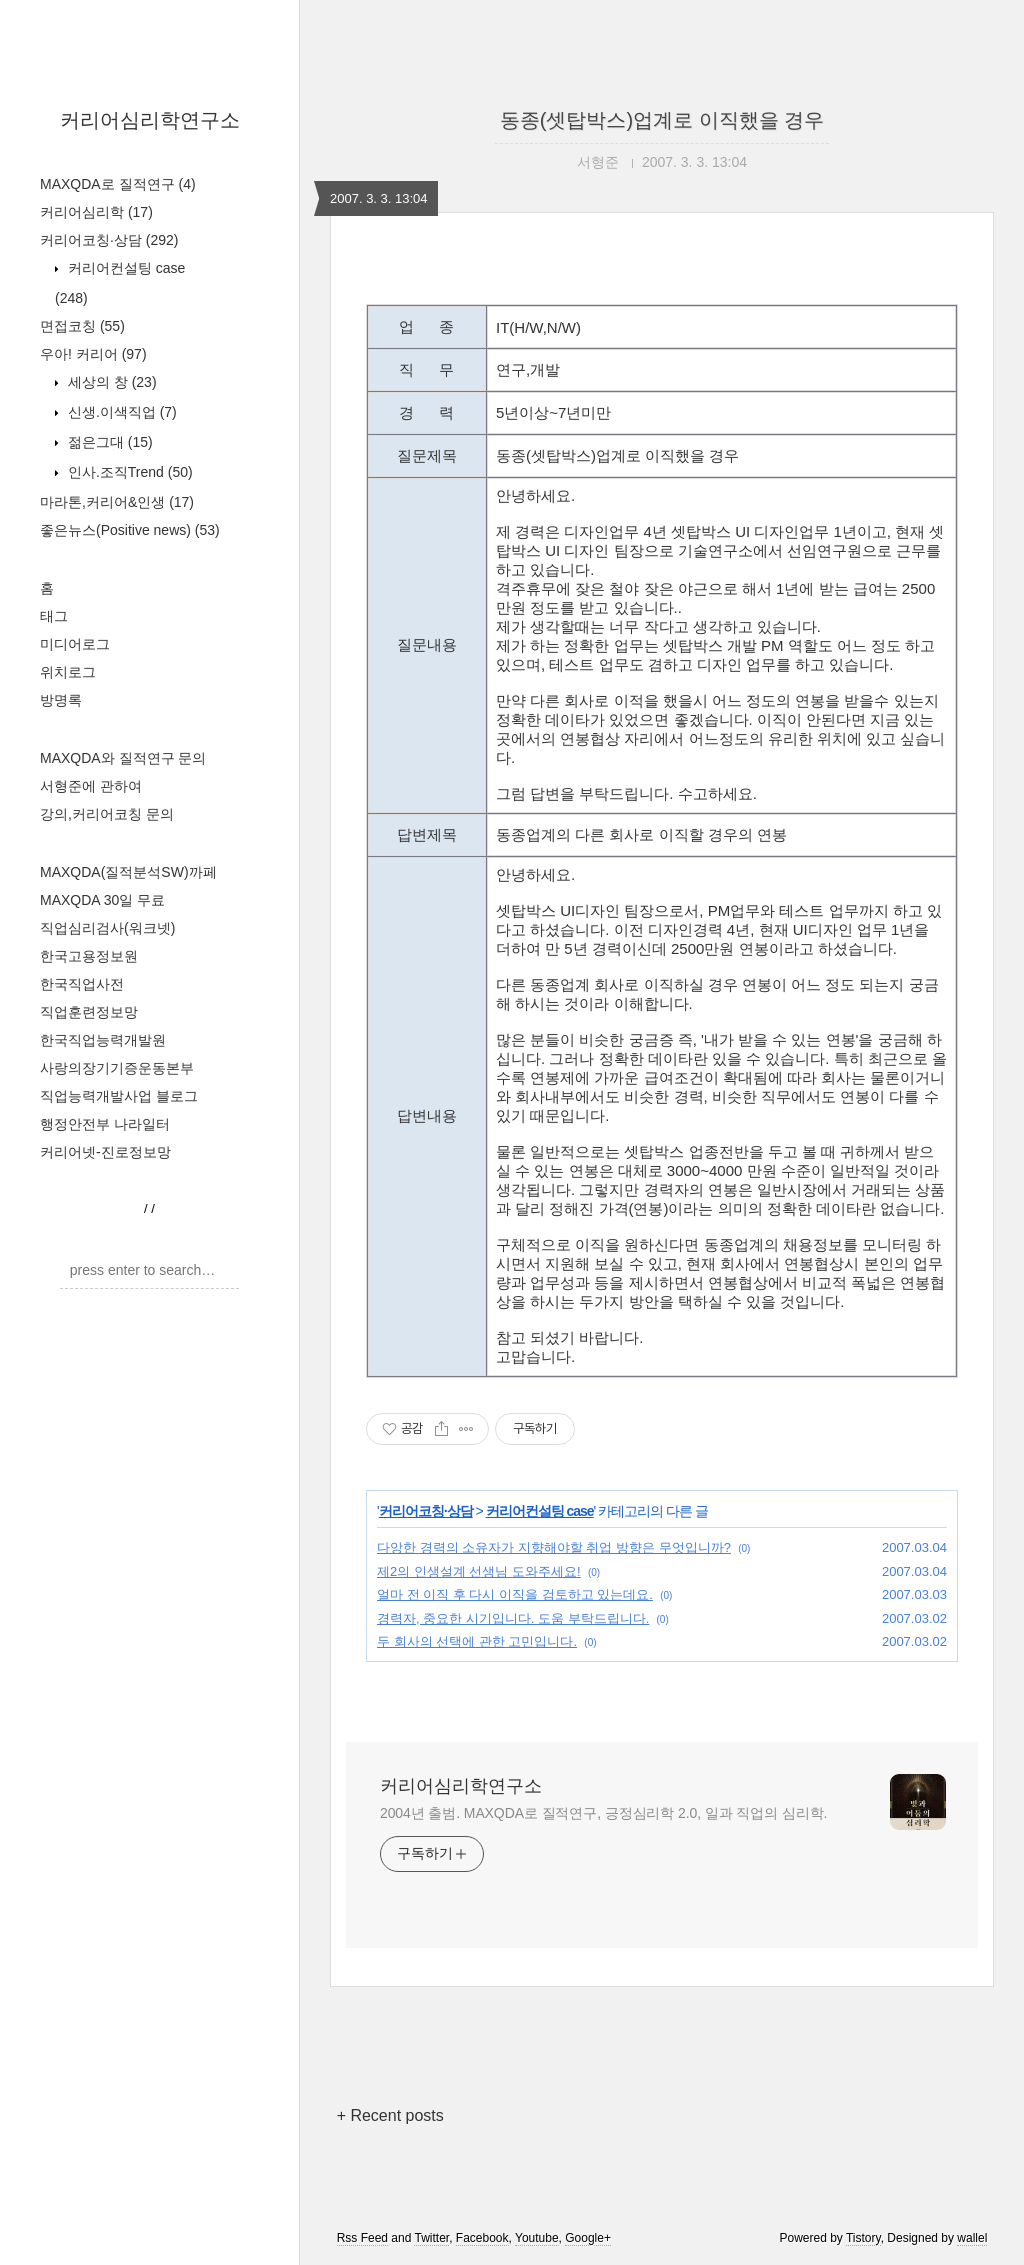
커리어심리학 (96, 212)
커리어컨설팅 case (540, 1511)
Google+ (588, 2238)
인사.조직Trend (128, 472)
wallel (972, 2238)
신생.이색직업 (120, 412)
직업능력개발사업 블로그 (119, 1096)
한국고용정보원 (89, 956)
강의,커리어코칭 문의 (107, 814)
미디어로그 (75, 644)
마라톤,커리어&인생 (117, 502)
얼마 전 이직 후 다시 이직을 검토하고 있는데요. (515, 1594)
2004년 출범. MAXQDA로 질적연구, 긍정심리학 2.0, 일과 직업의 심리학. (603, 1813)
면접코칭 (82, 326)
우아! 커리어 (93, 354)
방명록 (61, 700)
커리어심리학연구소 (150, 120)
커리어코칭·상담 (109, 240)
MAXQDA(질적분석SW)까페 (128, 872)
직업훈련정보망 (89, 1012)
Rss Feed (362, 2238)
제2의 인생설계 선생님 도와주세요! (479, 1571)
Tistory (863, 2238)
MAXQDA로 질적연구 (118, 184)
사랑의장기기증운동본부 (117, 1068)
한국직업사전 (82, 984)
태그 (54, 616)
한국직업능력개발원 (103, 1040)
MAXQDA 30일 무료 (102, 900)
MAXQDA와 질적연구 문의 (123, 758)
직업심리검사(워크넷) (107, 928)
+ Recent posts (390, 2115)
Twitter (431, 2238)
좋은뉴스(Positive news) (130, 530)
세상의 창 (110, 382)
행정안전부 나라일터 (105, 1124)
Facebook (482, 2238)
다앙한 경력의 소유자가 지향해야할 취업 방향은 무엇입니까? (554, 1547)
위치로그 (68, 672)
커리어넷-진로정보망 (105, 1152)
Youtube (537, 2238)
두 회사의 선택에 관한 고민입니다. (477, 1641)
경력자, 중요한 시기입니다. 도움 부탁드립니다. (513, 1618)
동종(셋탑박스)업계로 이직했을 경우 (662, 120)
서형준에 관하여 (91, 786)
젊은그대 (108, 442)
